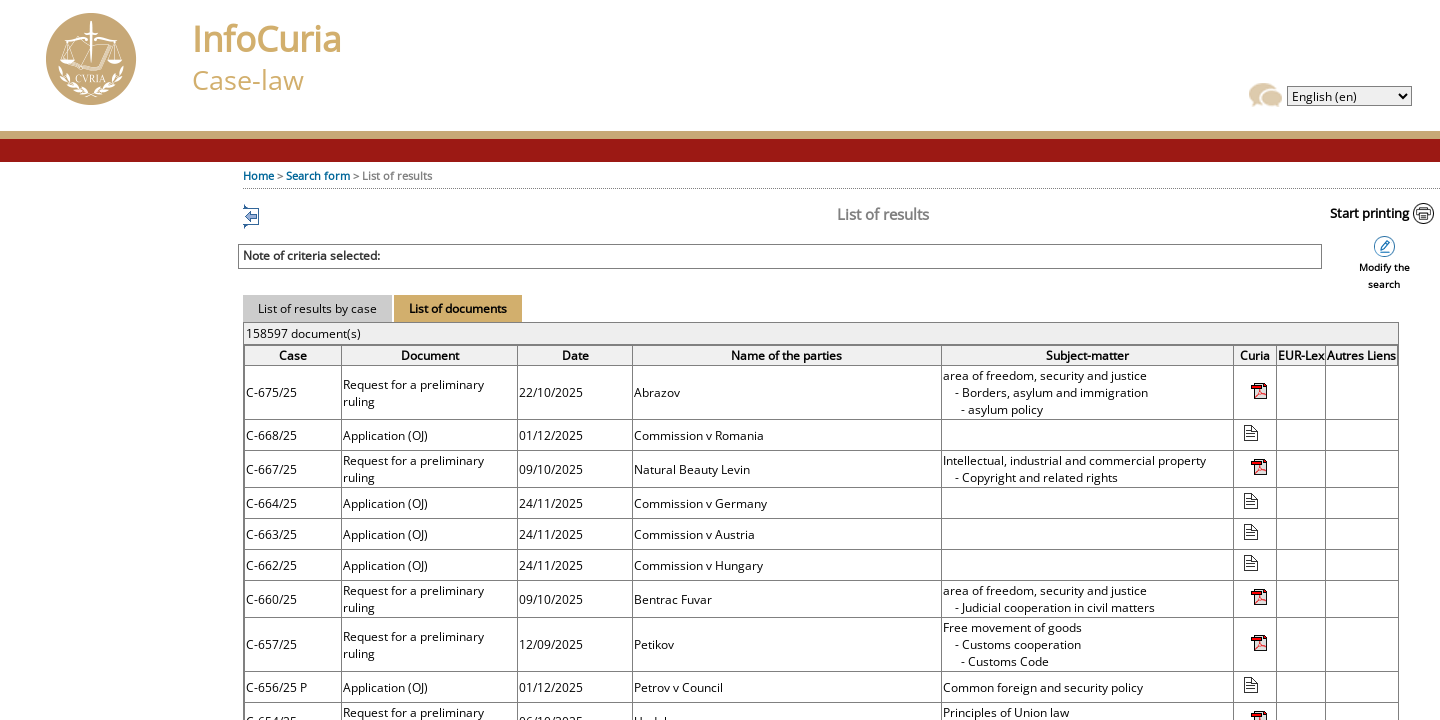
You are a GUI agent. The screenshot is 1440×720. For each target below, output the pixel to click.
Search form (318, 175)
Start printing (1369, 213)
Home (258, 175)
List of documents (458, 308)
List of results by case (317, 308)
